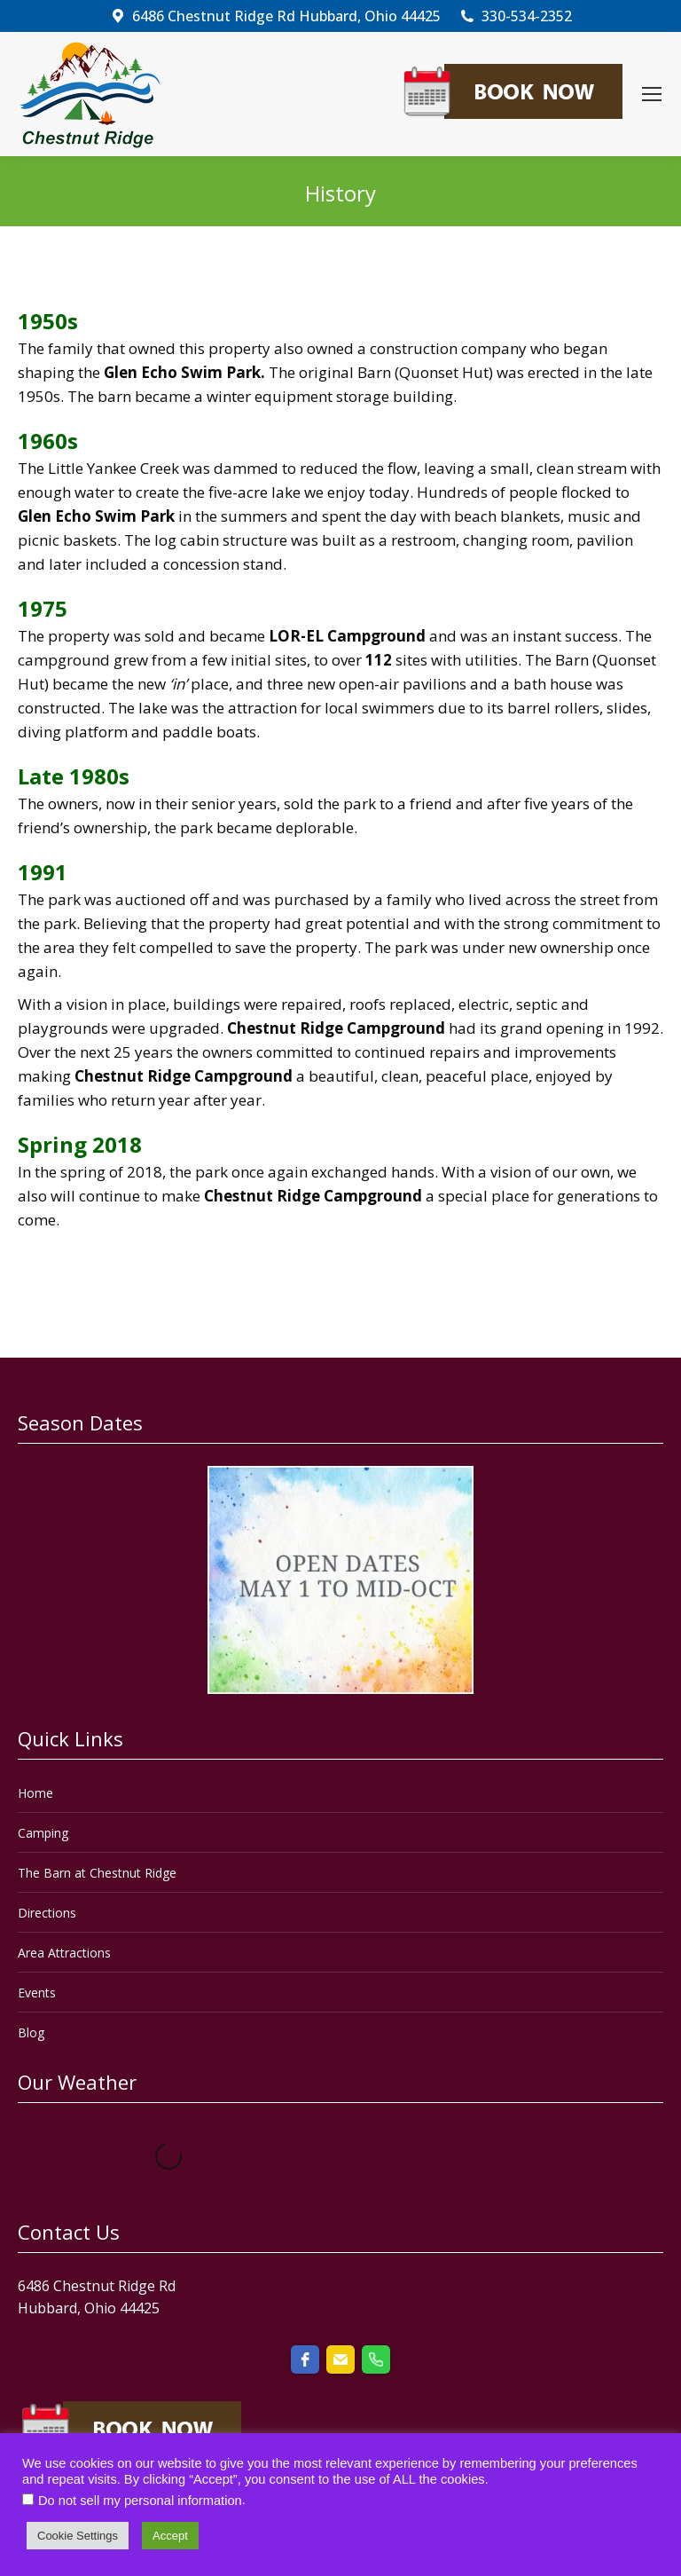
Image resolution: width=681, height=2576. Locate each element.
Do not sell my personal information (140, 2500)
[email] (340, 2359)
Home (35, 1792)
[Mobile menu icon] (651, 94)
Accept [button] (170, 2535)
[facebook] (305, 2359)
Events (37, 1992)
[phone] (376, 2359)
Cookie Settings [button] (77, 2535)
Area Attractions (64, 1952)
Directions (47, 1912)
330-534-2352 (515, 16)
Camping (43, 1832)
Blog (31, 2032)
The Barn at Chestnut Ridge (97, 1872)
